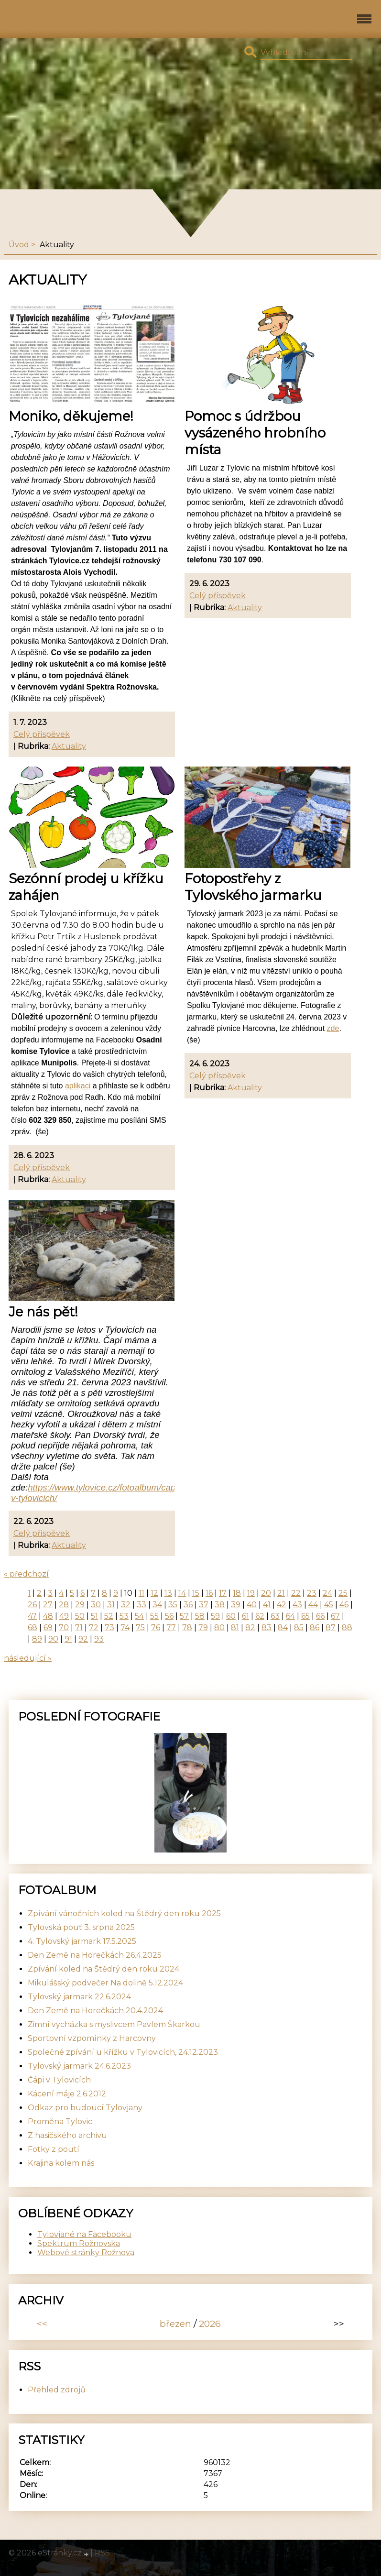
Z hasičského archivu (67, 2135)
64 (290, 1616)
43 (297, 1604)
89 (37, 1639)
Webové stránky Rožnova (85, 2252)
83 (266, 1627)
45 (328, 1604)
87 (331, 1627)
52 (108, 1616)
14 (182, 1593)
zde (333, 1028)
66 (320, 1616)
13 (168, 1593)
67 (335, 1616)
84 (283, 1627)
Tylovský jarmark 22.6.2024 (79, 1996)
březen (175, 2323)
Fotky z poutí (53, 2149)
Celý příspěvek (41, 734)
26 (32, 1604)
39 (235, 1604)
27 (48, 1604)
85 (299, 1627)
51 (94, 1616)
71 (79, 1627)
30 (96, 1604)
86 (314, 1627)
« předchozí (26, 1573)
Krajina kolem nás (61, 2163)
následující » (28, 1658)
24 (327, 1593)
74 (125, 1627)
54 (139, 1616)
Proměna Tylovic (60, 2121)
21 (281, 1593)
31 (111, 1604)
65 (305, 1616)
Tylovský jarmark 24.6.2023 (79, 2066)
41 (267, 1604)
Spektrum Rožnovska (78, 2243)
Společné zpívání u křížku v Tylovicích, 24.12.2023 (123, 2052)
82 (250, 1627)
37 (203, 1604)
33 (141, 1604)
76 (155, 1627)
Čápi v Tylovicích (59, 2079)
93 (99, 1639)
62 (259, 1616)
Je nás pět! (43, 1312)
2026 (210, 2323)
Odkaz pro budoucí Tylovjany (85, 2107)
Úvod (19, 244)
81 (235, 1627)
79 (203, 1627)
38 (220, 1604)
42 (281, 1604)
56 (169, 1616)
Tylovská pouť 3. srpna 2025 (81, 1927)
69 (48, 1627)
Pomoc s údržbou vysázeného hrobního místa (255, 433)
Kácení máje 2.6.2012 (67, 2093)
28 (64, 1604)
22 (296, 1593)
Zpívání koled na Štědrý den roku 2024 (103, 1968)
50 (80, 1616)
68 (32, 1627)
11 (141, 1593)
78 (187, 1627)
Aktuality (69, 746)
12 (154, 1593)
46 (343, 1604)
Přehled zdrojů (57, 2389)
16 (209, 1593)
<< (42, 2323)
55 (154, 1616)
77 (171, 1627)
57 (184, 1616)
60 (231, 1616)
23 (311, 1593)
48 (48, 1616)
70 (64, 1627)
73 (109, 1627)
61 (245, 1616)
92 (83, 1639)
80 (219, 1627)
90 (53, 1639)
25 (343, 1593)
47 (32, 1616)
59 (215, 1616)
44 (313, 1604)
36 (188, 1604)
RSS (102, 2552)
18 (237, 1593)
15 (195, 1593)
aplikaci (77, 1086)
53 (124, 1616)
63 (275, 1616)
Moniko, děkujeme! (71, 416)
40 (252, 1604)
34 (157, 1604)
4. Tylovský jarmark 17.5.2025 (82, 1941)
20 (266, 1593)
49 (64, 1616)
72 (93, 1627)
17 (223, 1593)
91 (68, 1639)
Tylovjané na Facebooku (84, 2234)
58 (200, 1616)
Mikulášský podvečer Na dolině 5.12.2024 (105, 1982)
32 (126, 1604)
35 (172, 1604)
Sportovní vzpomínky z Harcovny (92, 2038)
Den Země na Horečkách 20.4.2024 (95, 2010)
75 (140, 1627)
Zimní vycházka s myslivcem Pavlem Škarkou (114, 2024)
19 (251, 1593)
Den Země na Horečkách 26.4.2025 (95, 1955)
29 (80, 1604)
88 (347, 1627)
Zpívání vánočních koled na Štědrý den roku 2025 (124, 1913)
